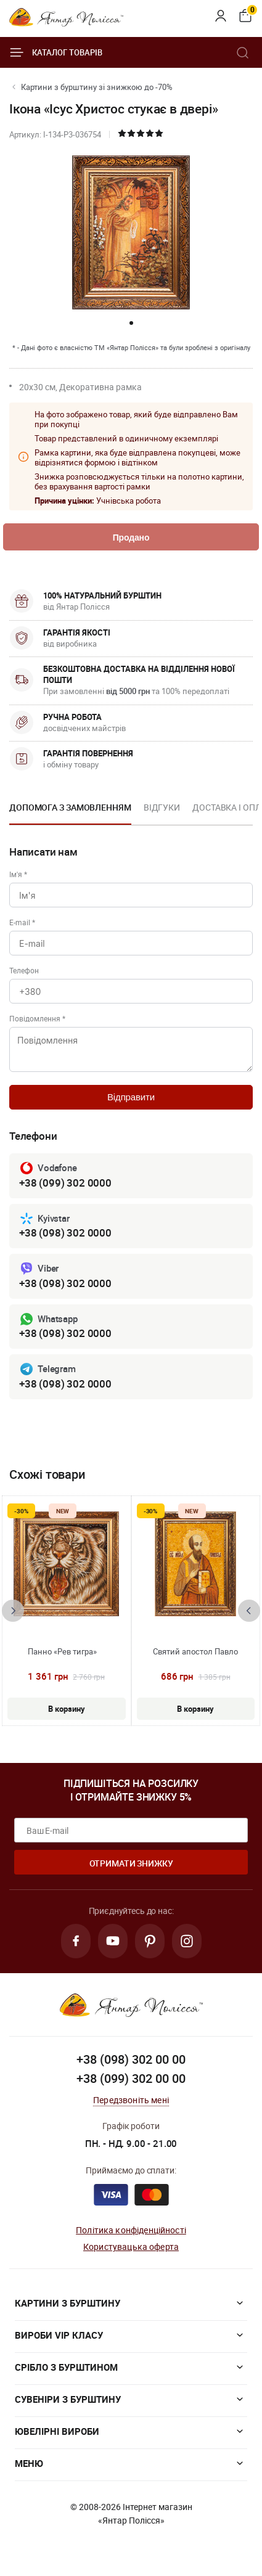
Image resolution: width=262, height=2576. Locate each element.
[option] (70, 811)
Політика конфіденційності (131, 2230)
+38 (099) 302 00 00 (131, 2078)
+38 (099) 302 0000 (65, 1183)
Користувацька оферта (131, 2246)
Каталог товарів (55, 52)
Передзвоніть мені (131, 2100)
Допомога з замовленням (70, 807)
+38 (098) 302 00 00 (131, 2059)
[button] (131, 323)
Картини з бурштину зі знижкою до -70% (97, 87)
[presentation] (13, 1611)
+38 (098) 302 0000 (65, 1232)
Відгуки (162, 807)
